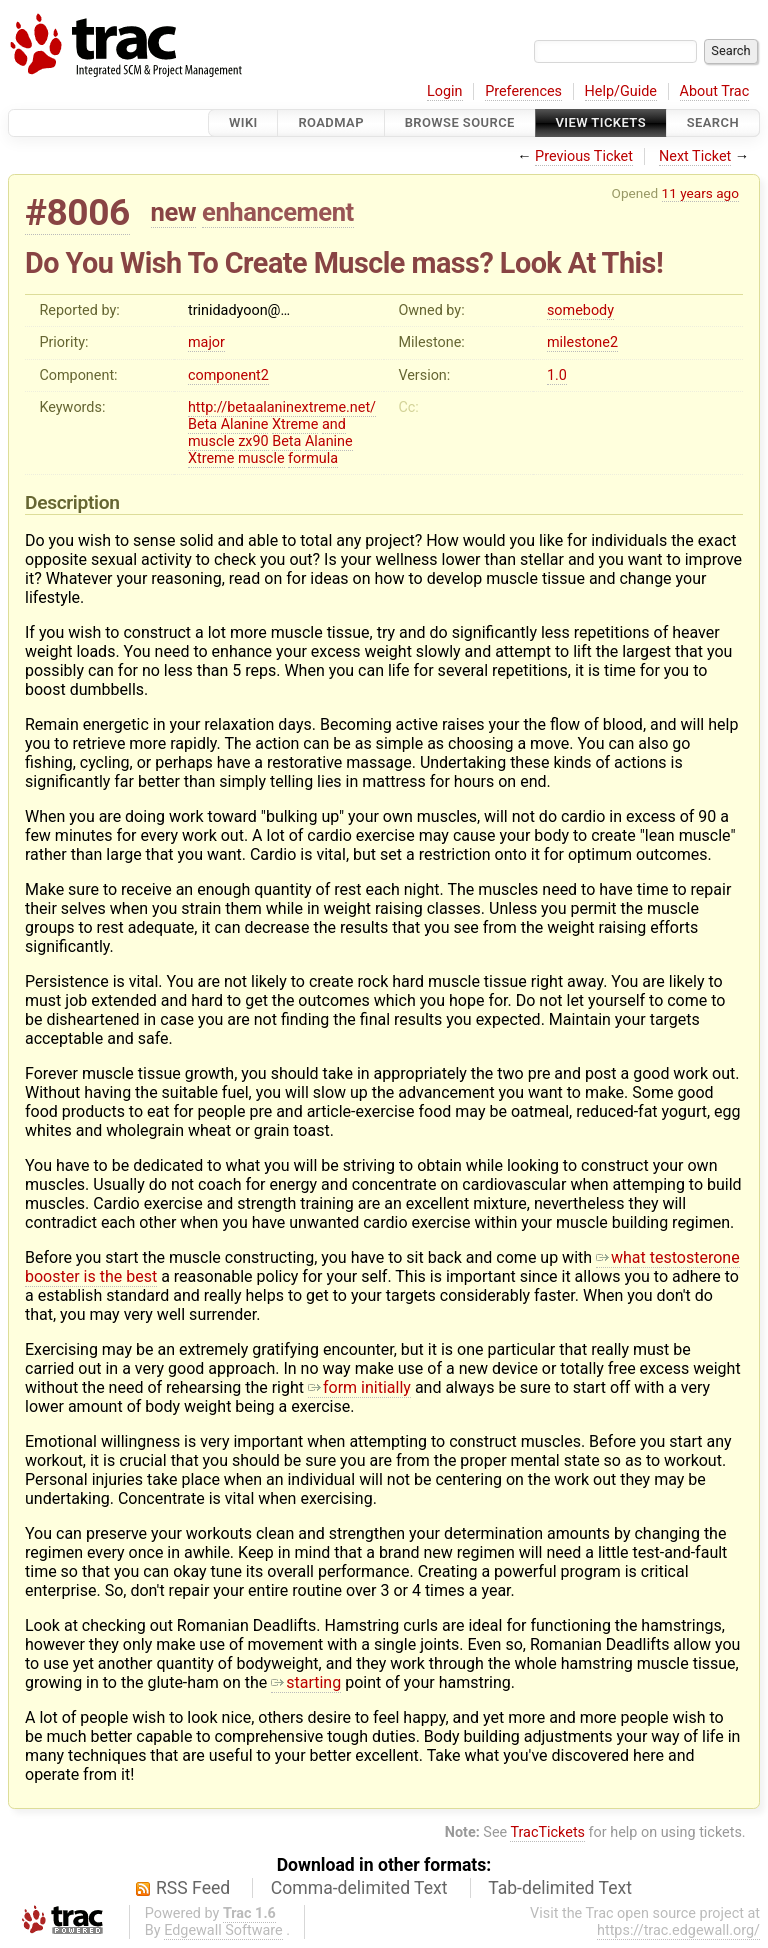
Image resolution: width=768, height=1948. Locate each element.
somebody (580, 310)
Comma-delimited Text (359, 1888)
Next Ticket (695, 156)
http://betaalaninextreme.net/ (282, 407)
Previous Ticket (584, 156)
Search (713, 122)
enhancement (278, 212)
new (174, 212)
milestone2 (582, 342)
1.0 (557, 375)
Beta (202, 424)
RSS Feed (193, 1888)
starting (306, 1682)
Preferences (523, 91)
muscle (211, 441)
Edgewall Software (223, 1930)
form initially (359, 1387)
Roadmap (331, 122)
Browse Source (460, 122)
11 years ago (700, 193)
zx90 (253, 441)
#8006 (77, 212)
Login (445, 91)
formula (313, 458)
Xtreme (295, 424)
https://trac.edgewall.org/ (678, 1930)
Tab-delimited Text (560, 1888)
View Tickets (601, 122)
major (206, 342)
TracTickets (547, 1832)
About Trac (715, 91)
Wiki (243, 122)
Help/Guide (621, 91)
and (334, 424)
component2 (228, 375)
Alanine (245, 424)
